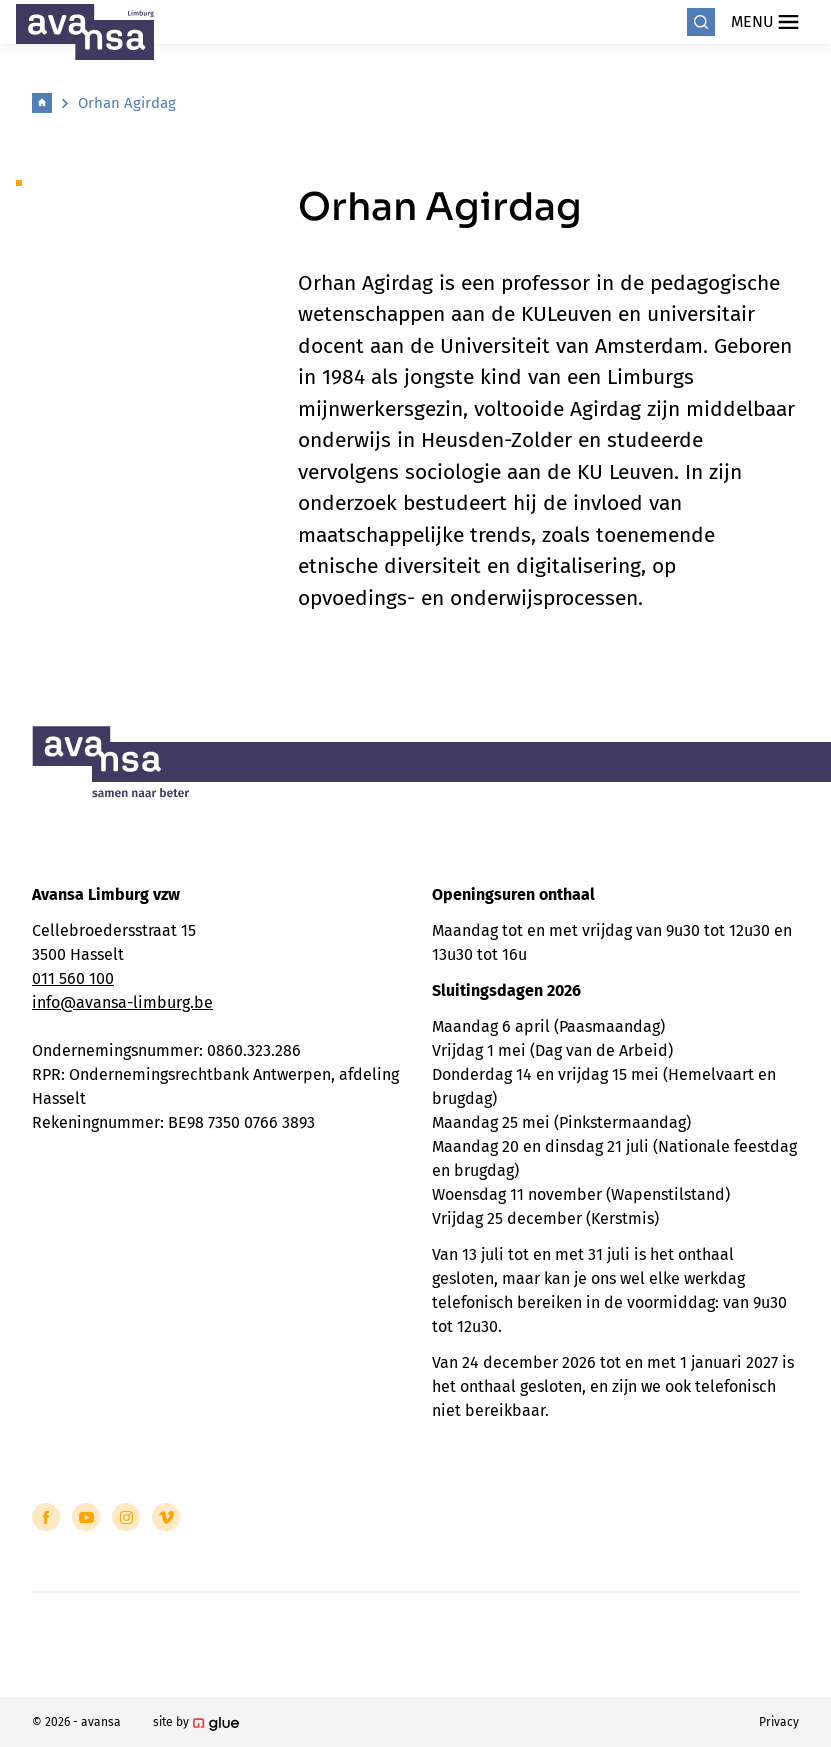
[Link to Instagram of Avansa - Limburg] (126, 1517)
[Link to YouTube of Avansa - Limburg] (86, 1517)
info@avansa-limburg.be (122, 1002)
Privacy (779, 1722)
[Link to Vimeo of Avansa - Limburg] (166, 1517)
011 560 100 (73, 978)
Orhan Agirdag (127, 103)
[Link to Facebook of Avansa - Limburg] (46, 1517)
